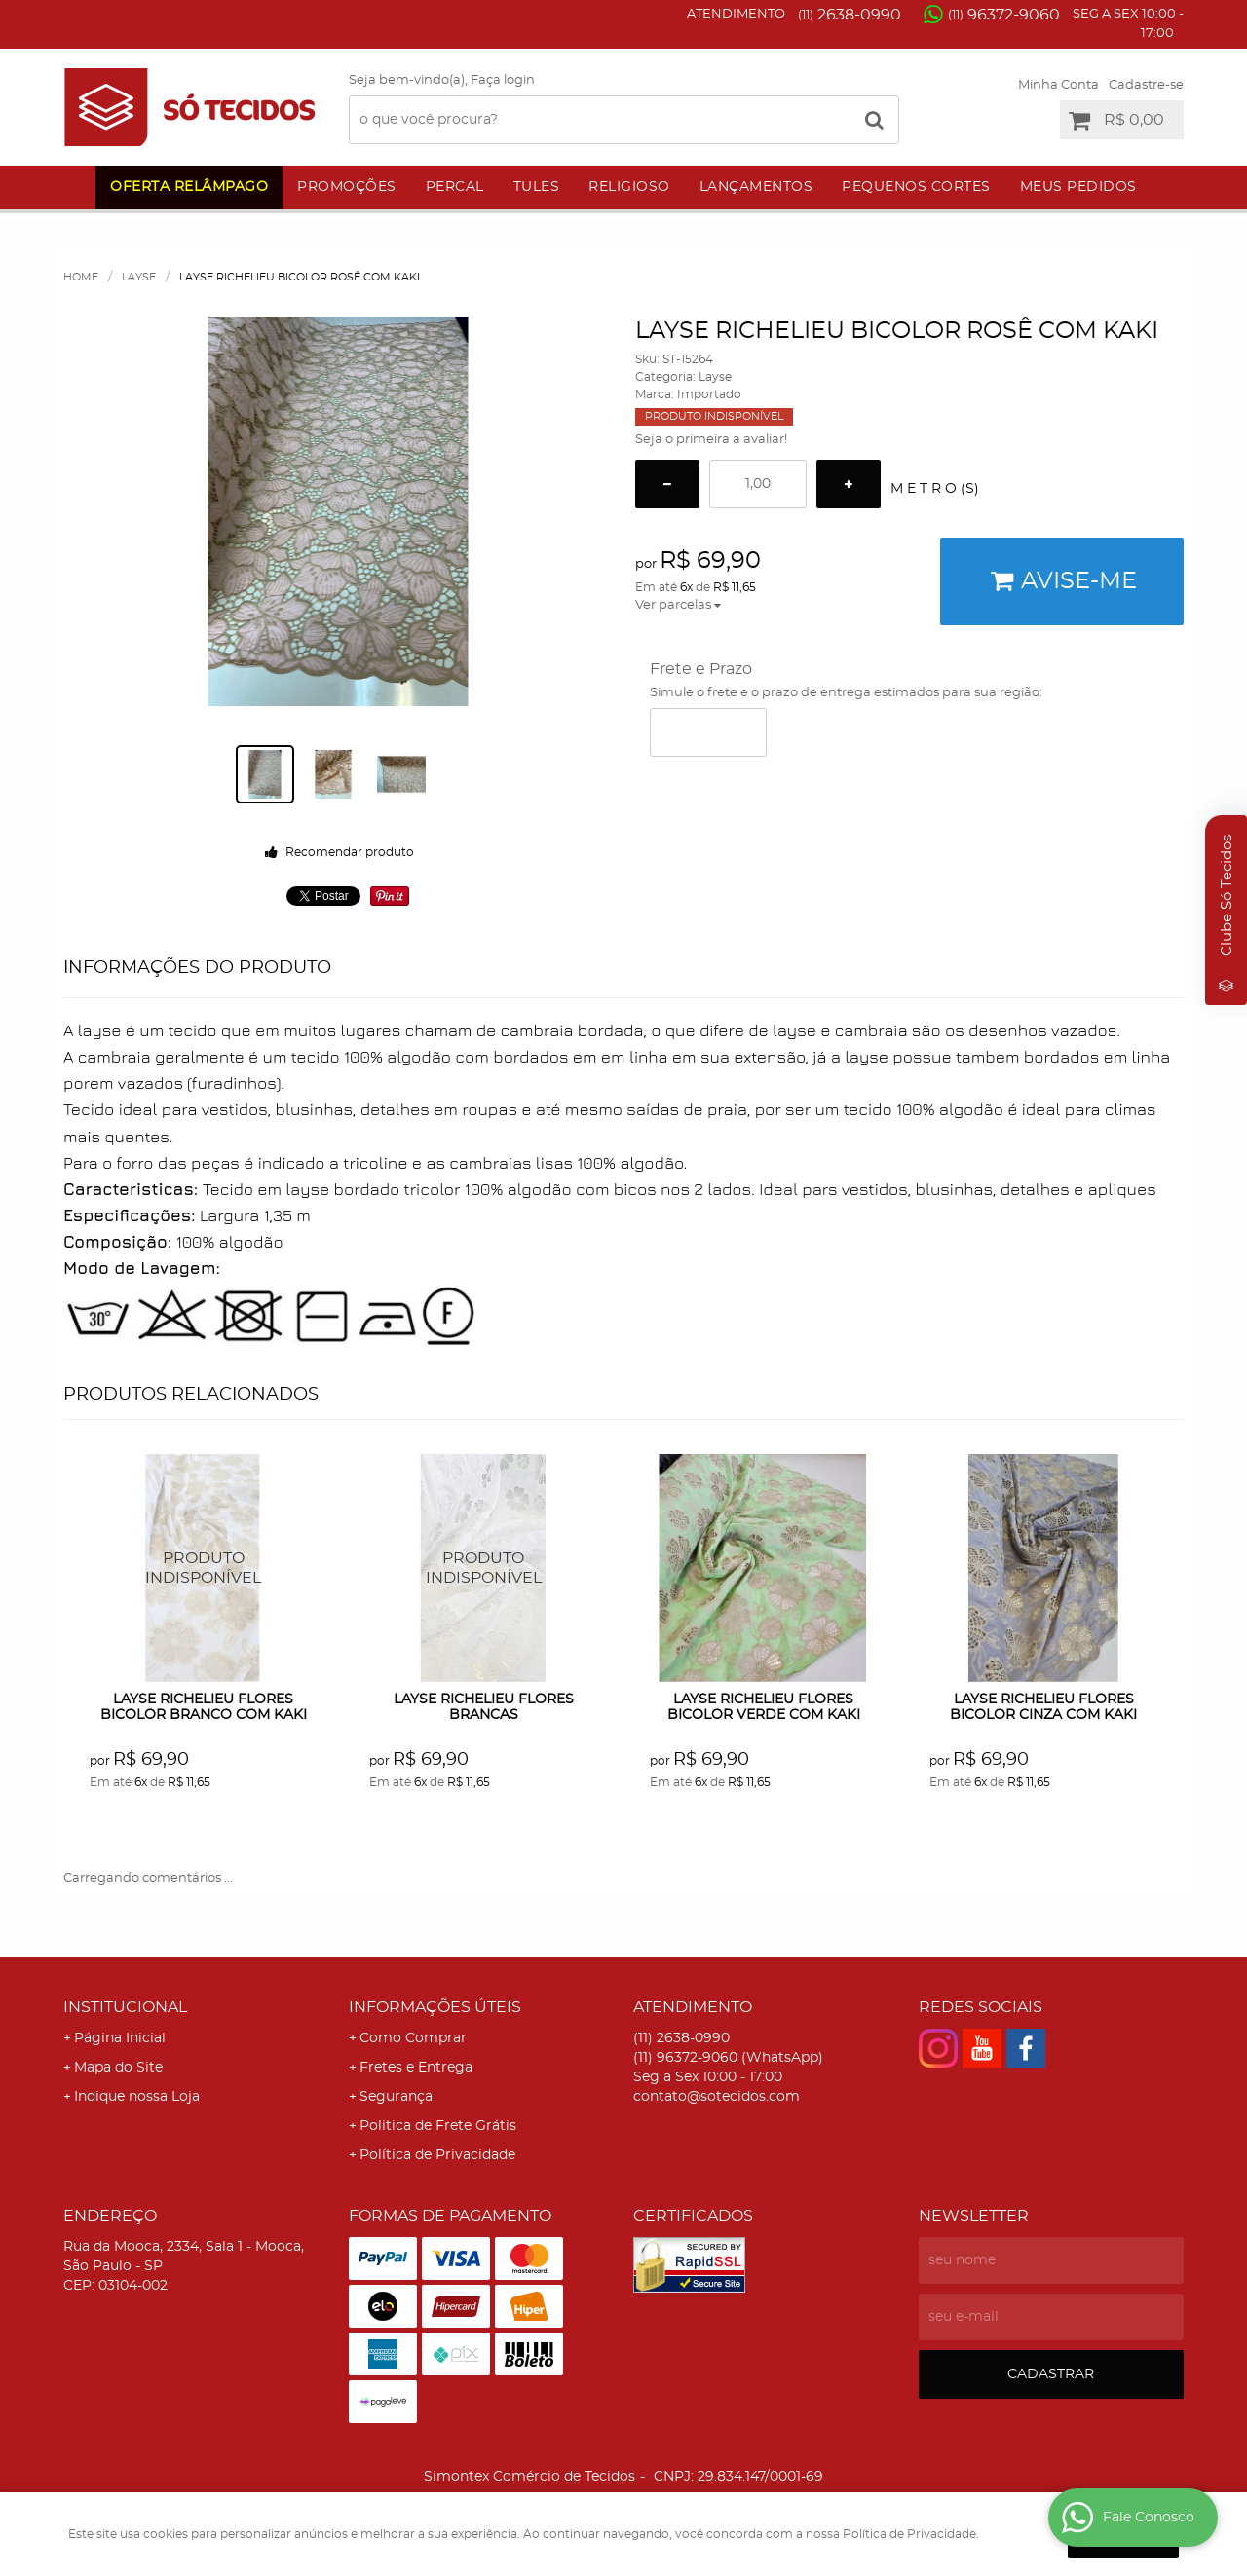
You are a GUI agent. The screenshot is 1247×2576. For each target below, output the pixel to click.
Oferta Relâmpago (189, 187)
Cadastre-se (1146, 85)
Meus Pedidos (1078, 187)
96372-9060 (1004, 14)
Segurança (396, 2097)
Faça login (503, 80)
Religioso (629, 187)
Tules (536, 187)
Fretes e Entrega (415, 2067)
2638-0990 (849, 14)
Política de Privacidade (437, 2155)
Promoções (347, 187)
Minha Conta (1058, 85)
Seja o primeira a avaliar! (711, 439)
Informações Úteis (435, 2007)
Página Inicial (120, 2038)
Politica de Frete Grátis (437, 2126)
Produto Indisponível (204, 1568)
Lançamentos (756, 187)
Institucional (125, 2007)
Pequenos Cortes (916, 187)
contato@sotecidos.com (716, 2097)
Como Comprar (413, 2038)
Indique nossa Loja (137, 2097)
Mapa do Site (118, 2067)
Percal (455, 187)
